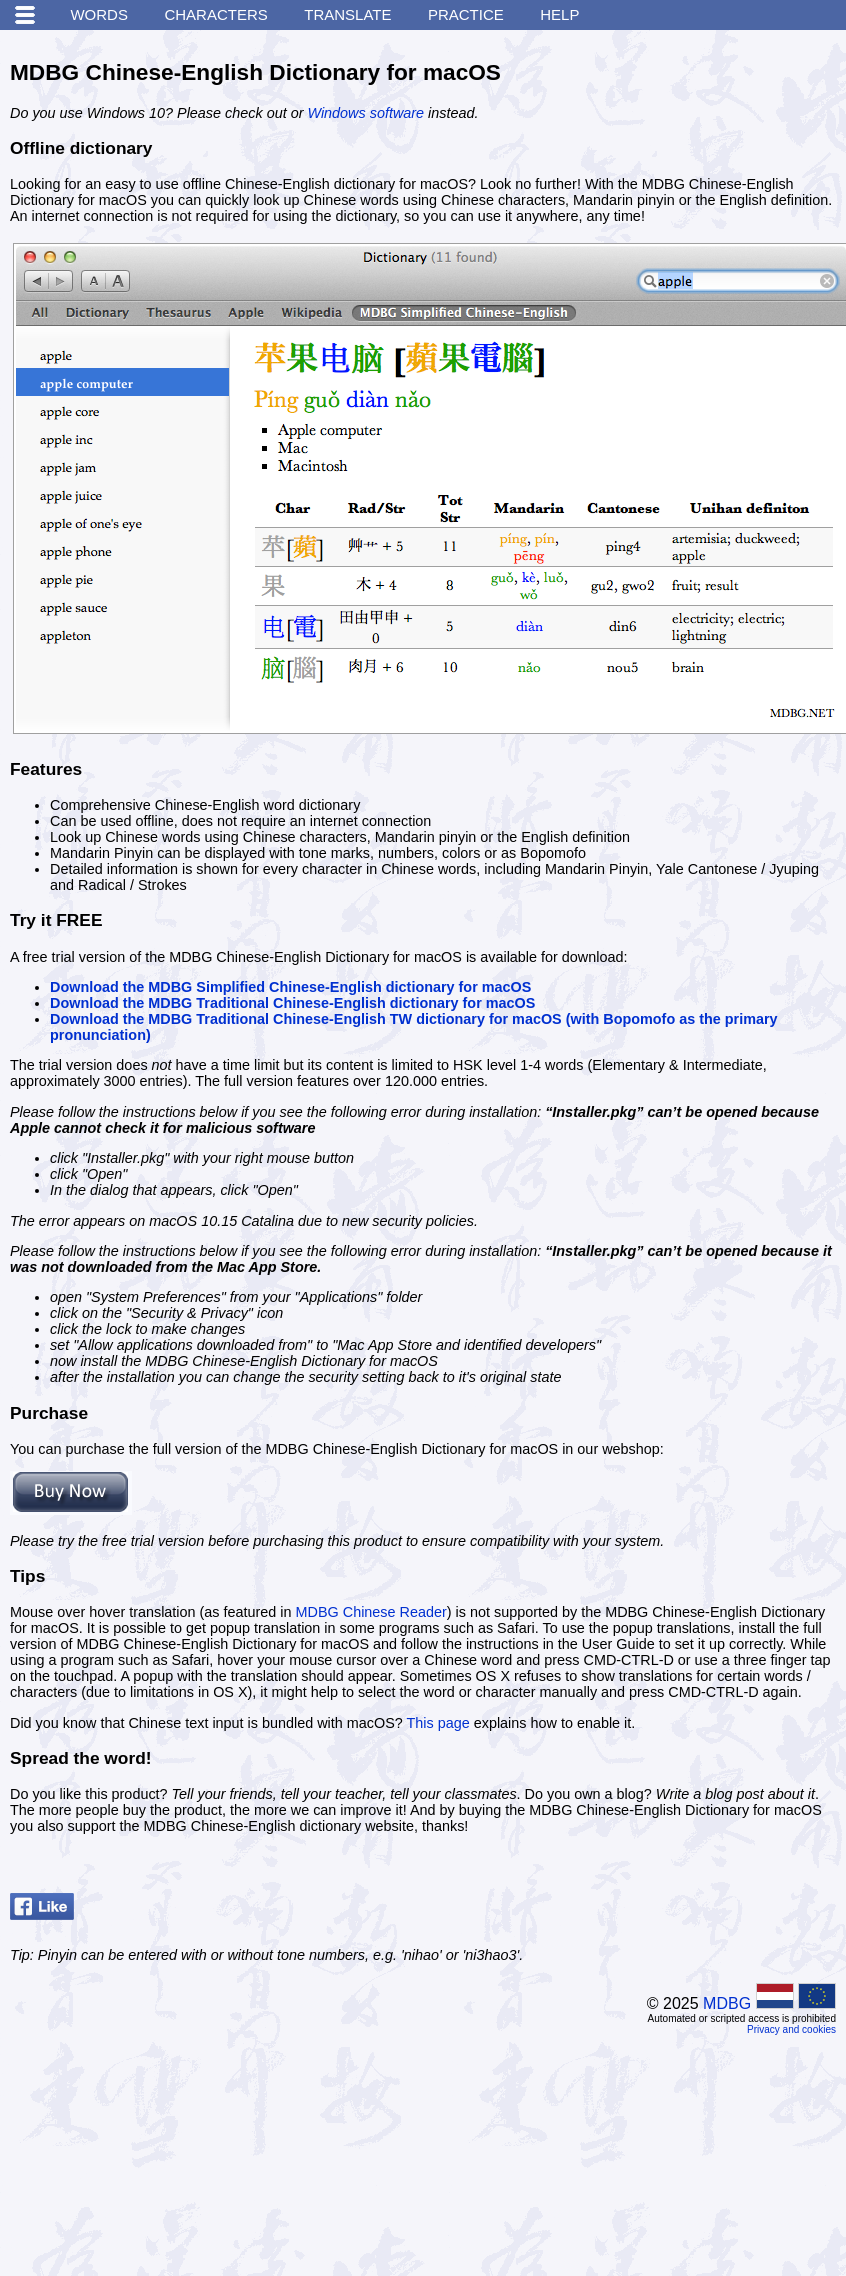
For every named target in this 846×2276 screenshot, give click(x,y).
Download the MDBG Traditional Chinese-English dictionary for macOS (292, 1003)
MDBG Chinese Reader (371, 1612)
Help (559, 14)
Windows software (365, 113)
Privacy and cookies (791, 2029)
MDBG (727, 2003)
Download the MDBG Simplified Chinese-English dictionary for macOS (290, 987)
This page (438, 1723)
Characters (215, 14)
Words (99, 14)
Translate (347, 14)
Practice (466, 14)
